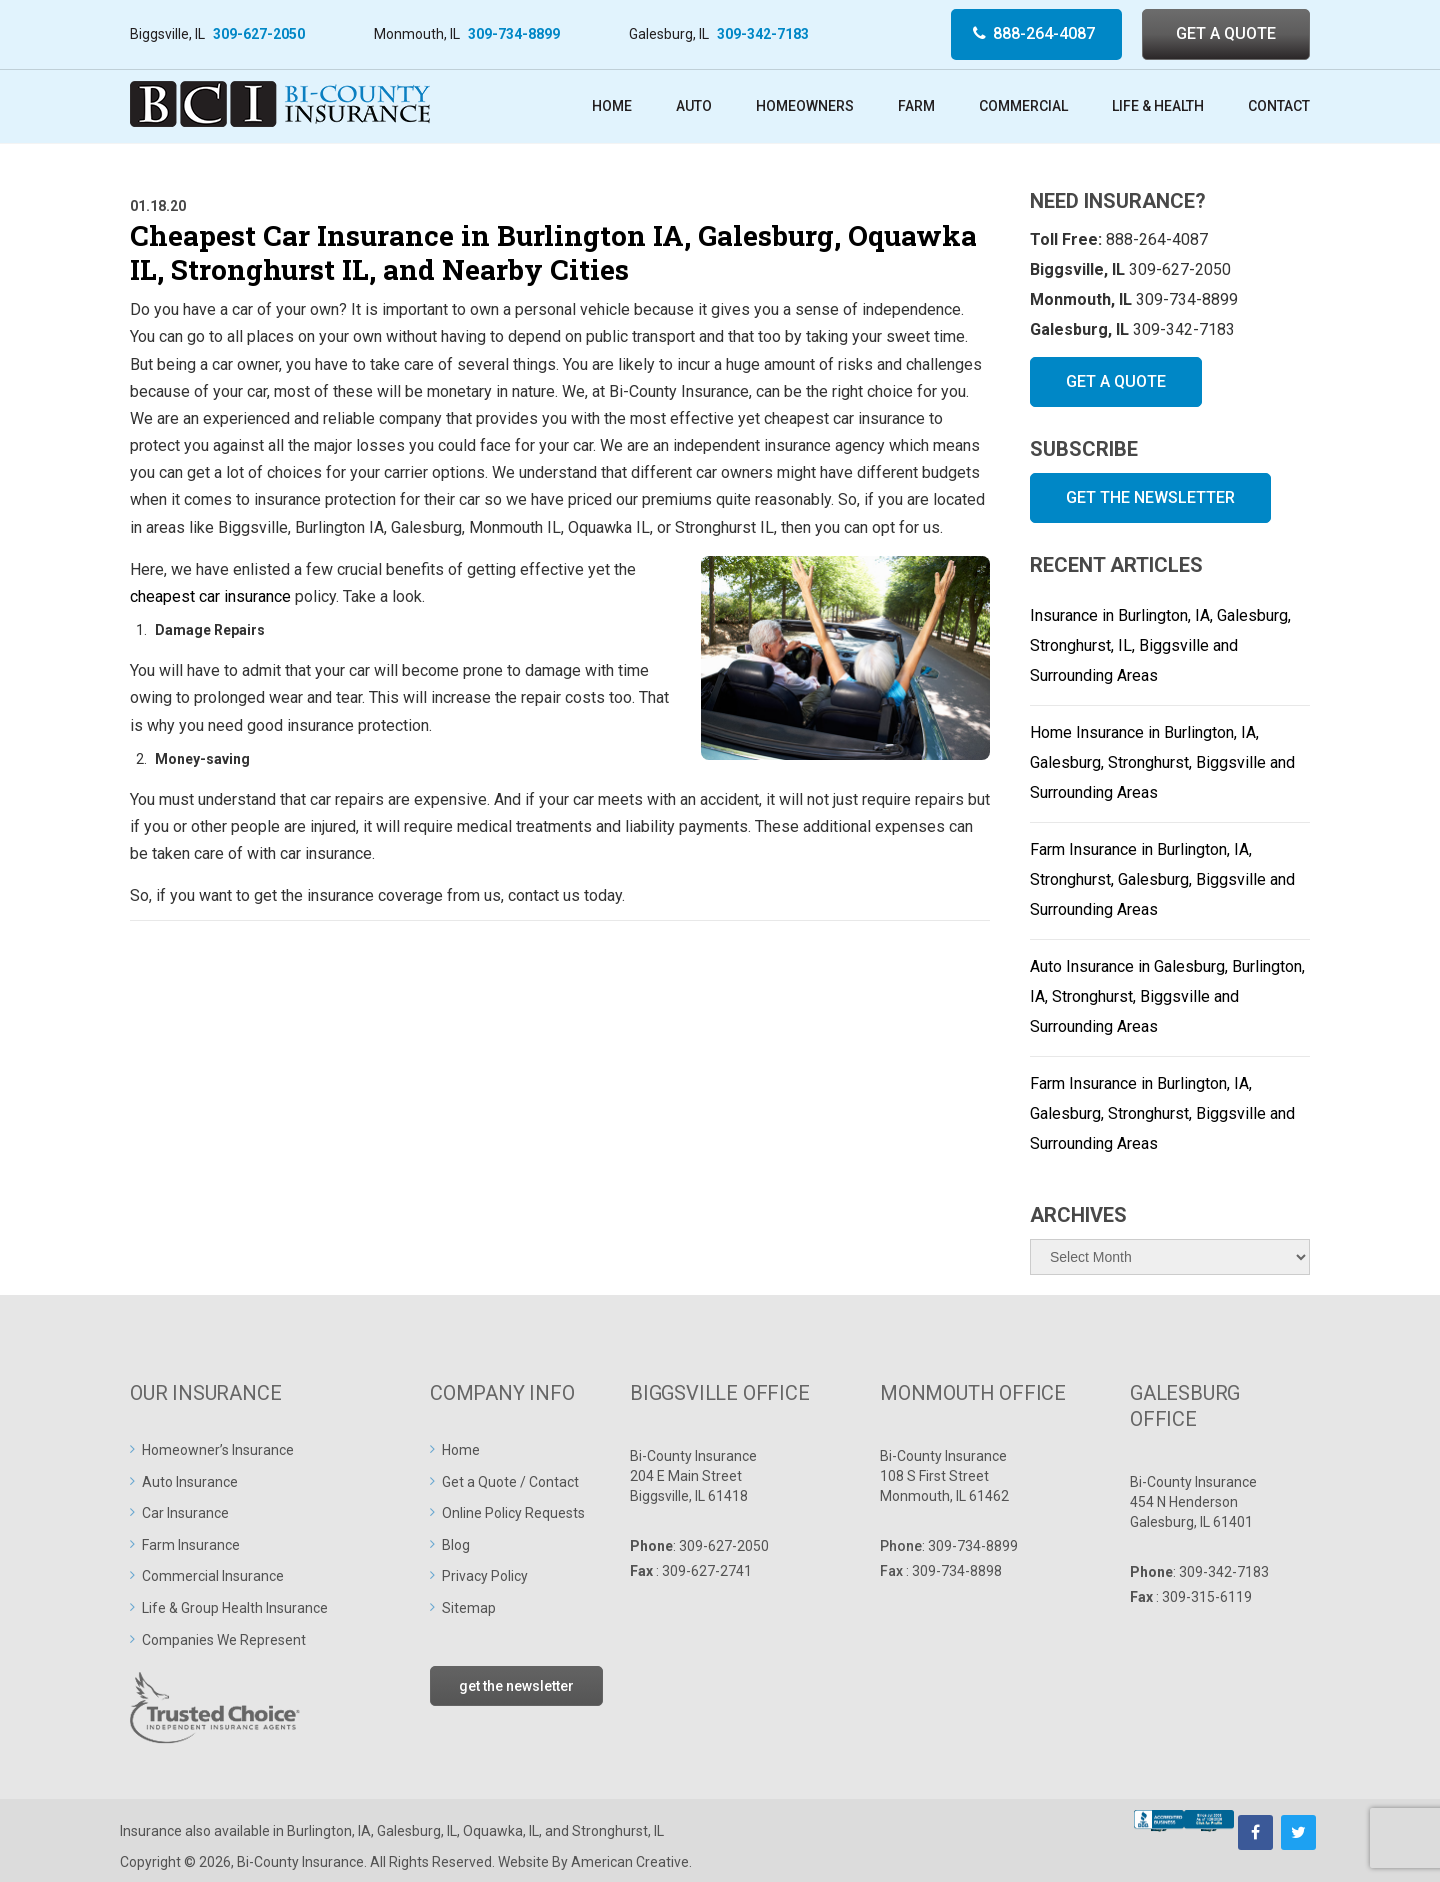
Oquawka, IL (501, 1831)
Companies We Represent (224, 1640)
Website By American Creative (593, 1862)
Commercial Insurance (213, 1576)
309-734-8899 (514, 34)
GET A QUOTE (1226, 33)
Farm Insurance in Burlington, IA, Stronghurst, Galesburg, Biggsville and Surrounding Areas (1162, 879)
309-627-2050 (259, 34)
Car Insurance (185, 1513)
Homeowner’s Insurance (218, 1450)
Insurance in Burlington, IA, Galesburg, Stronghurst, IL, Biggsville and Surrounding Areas (1160, 645)
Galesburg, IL (417, 1831)
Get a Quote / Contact (510, 1482)
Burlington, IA (329, 1831)
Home (461, 1450)
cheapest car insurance (210, 596)
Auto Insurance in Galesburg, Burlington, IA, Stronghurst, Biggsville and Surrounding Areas (1167, 996)
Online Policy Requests (513, 1513)
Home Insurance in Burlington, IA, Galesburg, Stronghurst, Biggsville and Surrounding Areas (1162, 762)
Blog (456, 1545)
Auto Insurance (190, 1482)
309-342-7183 (763, 34)
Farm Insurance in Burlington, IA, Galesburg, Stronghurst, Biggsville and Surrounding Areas (1162, 1113)
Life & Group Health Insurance (235, 1608)
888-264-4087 (1044, 33)
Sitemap (469, 1608)
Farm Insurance (191, 1545)
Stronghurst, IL (618, 1831)
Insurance (151, 1831)
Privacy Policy (485, 1576)
